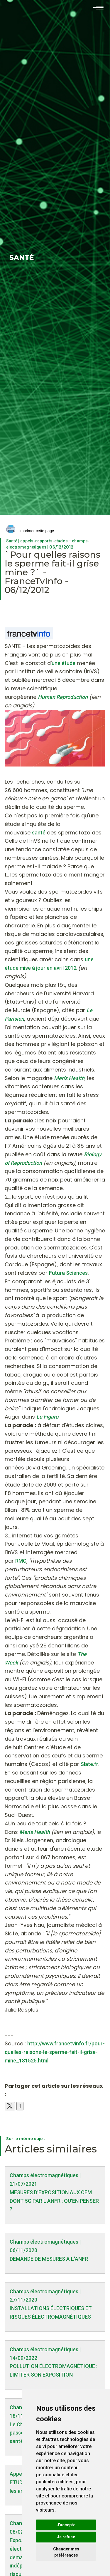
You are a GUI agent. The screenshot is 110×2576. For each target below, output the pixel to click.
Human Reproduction (63, 697)
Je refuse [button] (66, 2537)
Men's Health (34, 1832)
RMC (20, 1561)
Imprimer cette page (30, 531)
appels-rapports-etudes (44, 541)
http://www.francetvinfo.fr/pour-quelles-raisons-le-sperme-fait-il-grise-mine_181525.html (55, 2052)
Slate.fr (89, 1764)
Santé (11, 541)
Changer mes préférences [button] (66, 2552)
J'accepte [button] (66, 2524)
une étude (63, 663)
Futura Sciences (68, 1273)
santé (38, 832)
